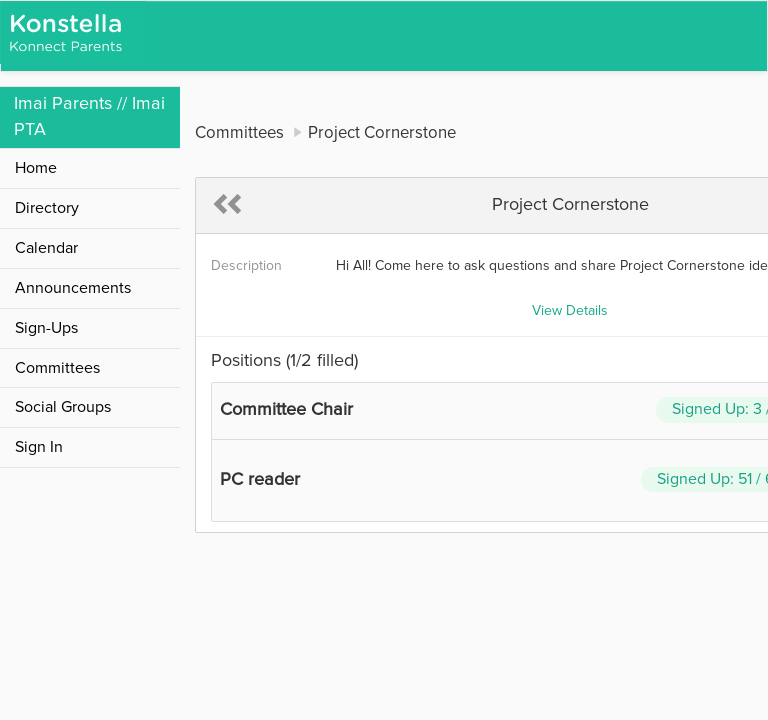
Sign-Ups (46, 328)
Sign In (39, 447)
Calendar (46, 248)
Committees (57, 368)
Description (246, 266)
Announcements (73, 288)
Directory (47, 208)
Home (36, 168)
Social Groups (63, 407)
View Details (570, 311)
